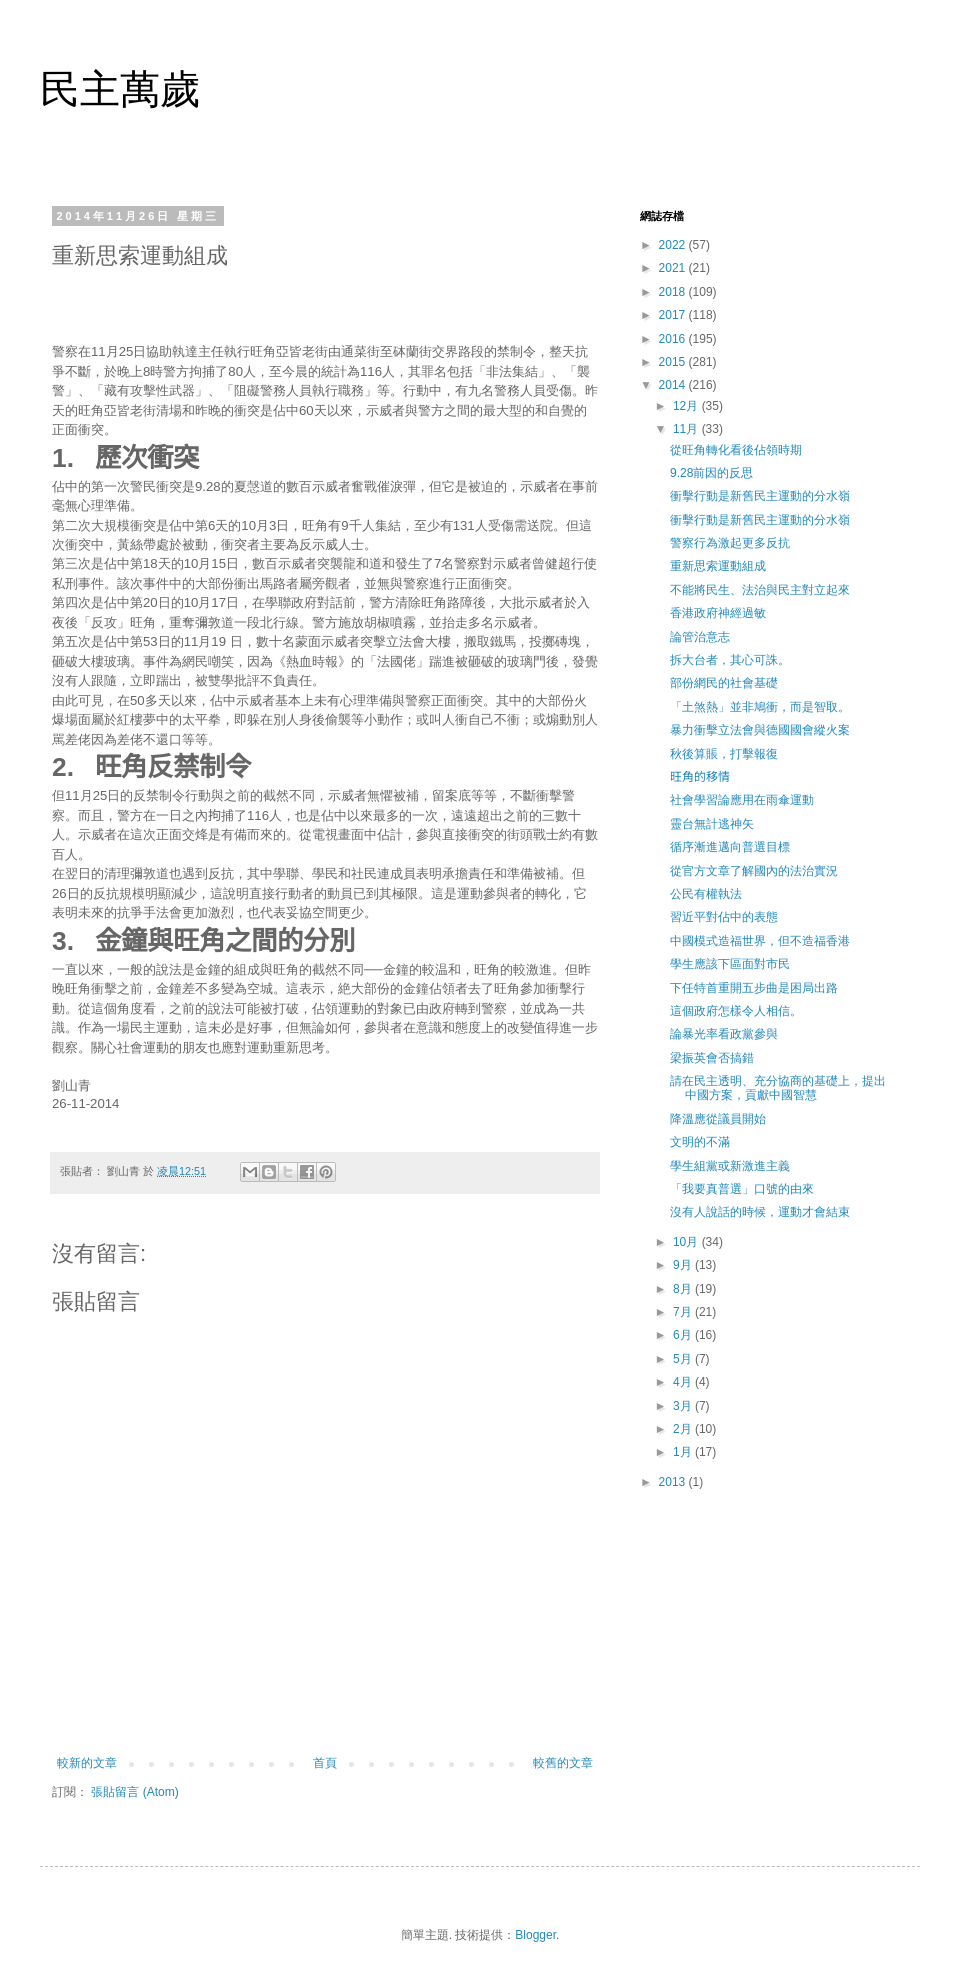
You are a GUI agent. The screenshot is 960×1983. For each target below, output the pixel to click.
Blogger (535, 1935)
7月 (684, 1312)
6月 (684, 1335)
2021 (674, 268)
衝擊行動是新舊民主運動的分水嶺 (760, 496)
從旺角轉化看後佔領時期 (736, 450)
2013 (674, 1482)
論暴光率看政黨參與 (724, 1034)
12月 (687, 406)
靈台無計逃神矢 (712, 824)
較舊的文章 (563, 1763)
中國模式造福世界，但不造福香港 (760, 941)
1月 (684, 1452)
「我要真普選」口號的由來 (742, 1189)
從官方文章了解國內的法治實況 (754, 871)
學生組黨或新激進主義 (730, 1166)
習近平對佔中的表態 (724, 917)
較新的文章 (87, 1763)
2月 (684, 1429)
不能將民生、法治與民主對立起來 (760, 590)
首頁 (325, 1763)
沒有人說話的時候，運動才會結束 (760, 1212)
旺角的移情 (700, 777)
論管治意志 (700, 637)
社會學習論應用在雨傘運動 (742, 800)
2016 (674, 339)
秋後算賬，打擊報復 (724, 754)
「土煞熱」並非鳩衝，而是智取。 (760, 707)
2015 (674, 362)
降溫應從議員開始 (718, 1119)
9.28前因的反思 (711, 473)
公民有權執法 (706, 894)
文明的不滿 (700, 1142)
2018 (674, 292)
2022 (674, 245)
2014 (674, 385)
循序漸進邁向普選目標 (730, 847)
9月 (684, 1265)
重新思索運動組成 (718, 566)
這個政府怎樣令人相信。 (736, 1011)
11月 (687, 429)
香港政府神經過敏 (718, 613)
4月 (684, 1382)
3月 (684, 1406)
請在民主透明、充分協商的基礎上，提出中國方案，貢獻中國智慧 (778, 1088)
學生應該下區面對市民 (730, 964)
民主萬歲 (120, 89)
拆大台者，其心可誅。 (730, 660)
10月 (687, 1242)
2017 (674, 315)
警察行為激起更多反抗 (730, 543)
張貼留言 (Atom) (134, 1792)
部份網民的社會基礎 (724, 683)
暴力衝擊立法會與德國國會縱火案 (760, 730)
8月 (684, 1289)
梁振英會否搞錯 (712, 1058)
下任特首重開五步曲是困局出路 (754, 988)
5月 (684, 1359)
